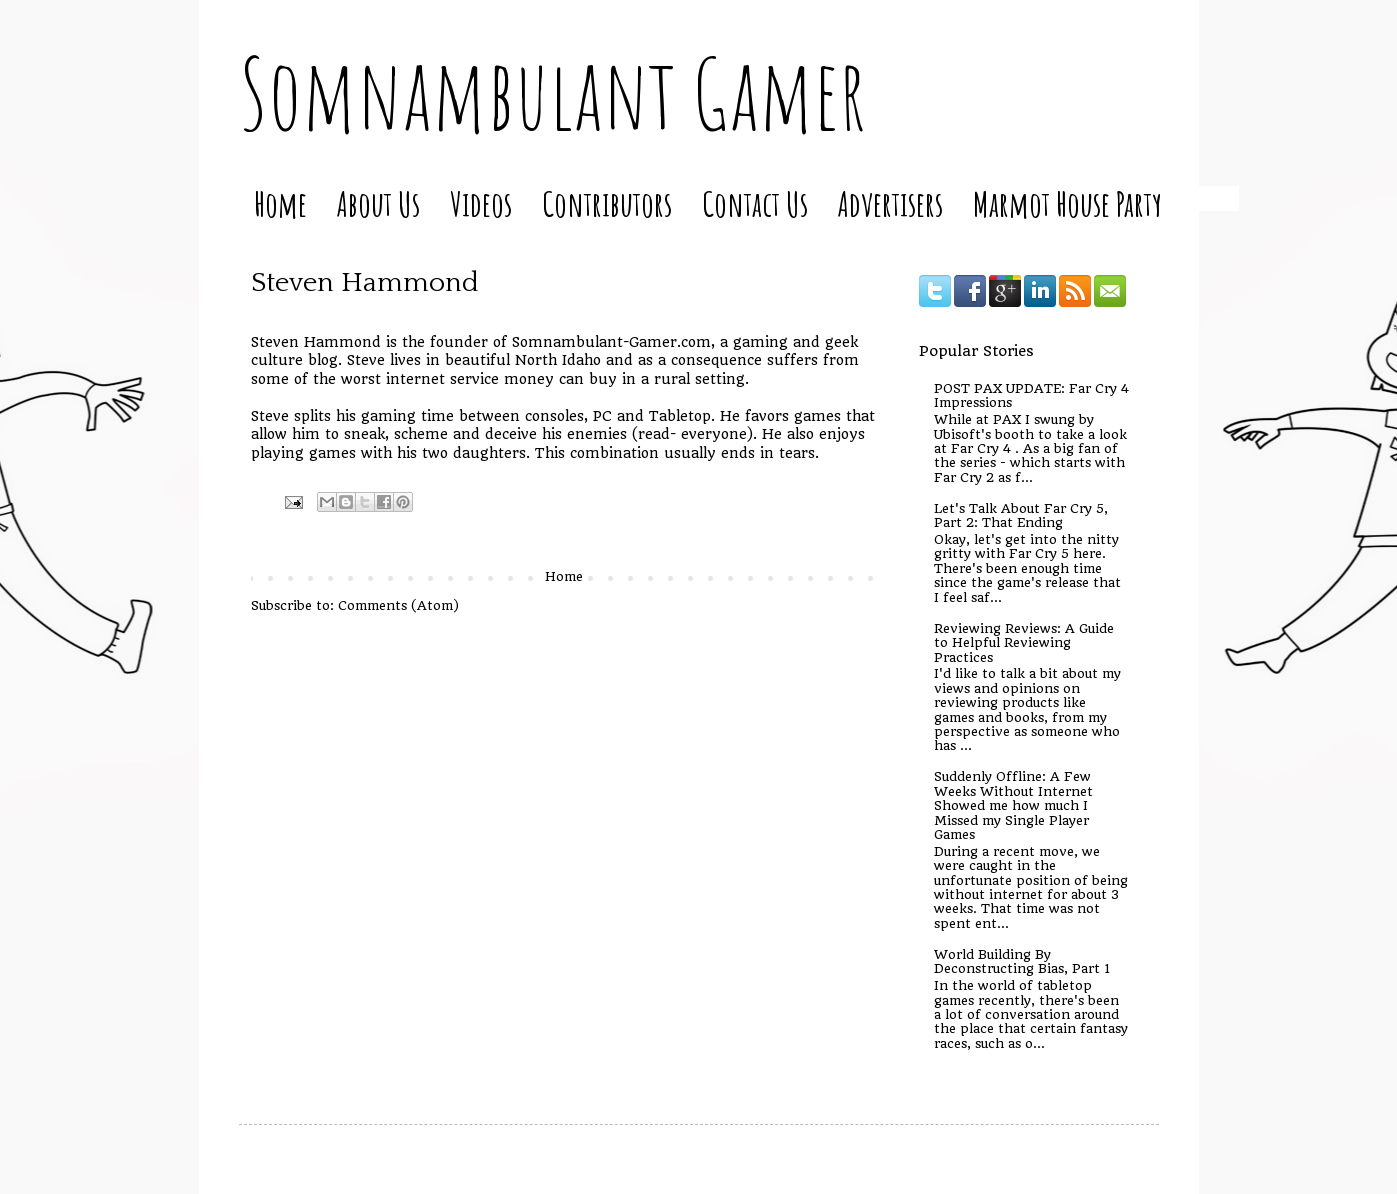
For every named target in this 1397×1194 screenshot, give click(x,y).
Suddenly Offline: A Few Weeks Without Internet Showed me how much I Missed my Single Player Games (1013, 805)
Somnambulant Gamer (552, 93)
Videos (481, 203)
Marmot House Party (1067, 203)
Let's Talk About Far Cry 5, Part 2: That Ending (1021, 515)
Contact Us (755, 203)
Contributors (607, 203)
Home (280, 203)
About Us (378, 203)
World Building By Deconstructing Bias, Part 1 (1022, 961)
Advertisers (890, 203)
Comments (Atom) (398, 605)
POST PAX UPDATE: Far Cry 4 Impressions (1031, 395)
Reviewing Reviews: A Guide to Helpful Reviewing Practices (1024, 643)
